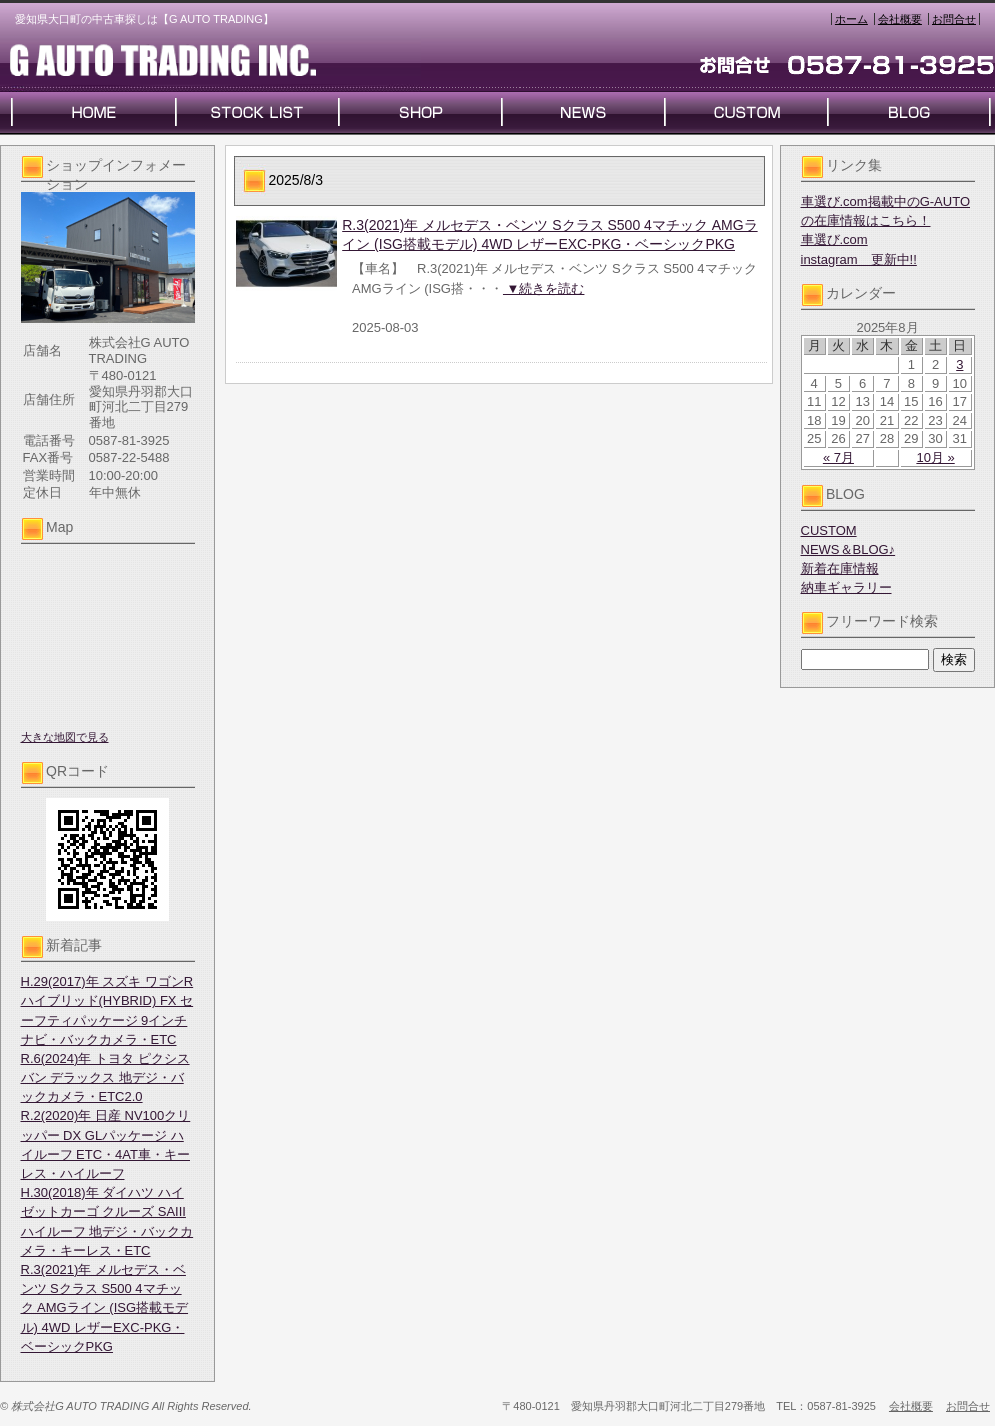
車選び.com (834, 239)
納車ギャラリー (846, 587)
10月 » (935, 457)
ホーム (851, 19)
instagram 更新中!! (859, 259)
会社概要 (900, 19)
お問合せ (954, 19)
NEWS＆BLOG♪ (848, 549)
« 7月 (838, 457)
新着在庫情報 (840, 568)
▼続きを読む (543, 288)
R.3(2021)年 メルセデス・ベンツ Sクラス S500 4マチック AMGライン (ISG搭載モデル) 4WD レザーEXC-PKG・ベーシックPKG (105, 1308)
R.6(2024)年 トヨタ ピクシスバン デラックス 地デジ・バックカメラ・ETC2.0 (105, 1077)
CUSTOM (829, 530)
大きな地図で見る (65, 737)
